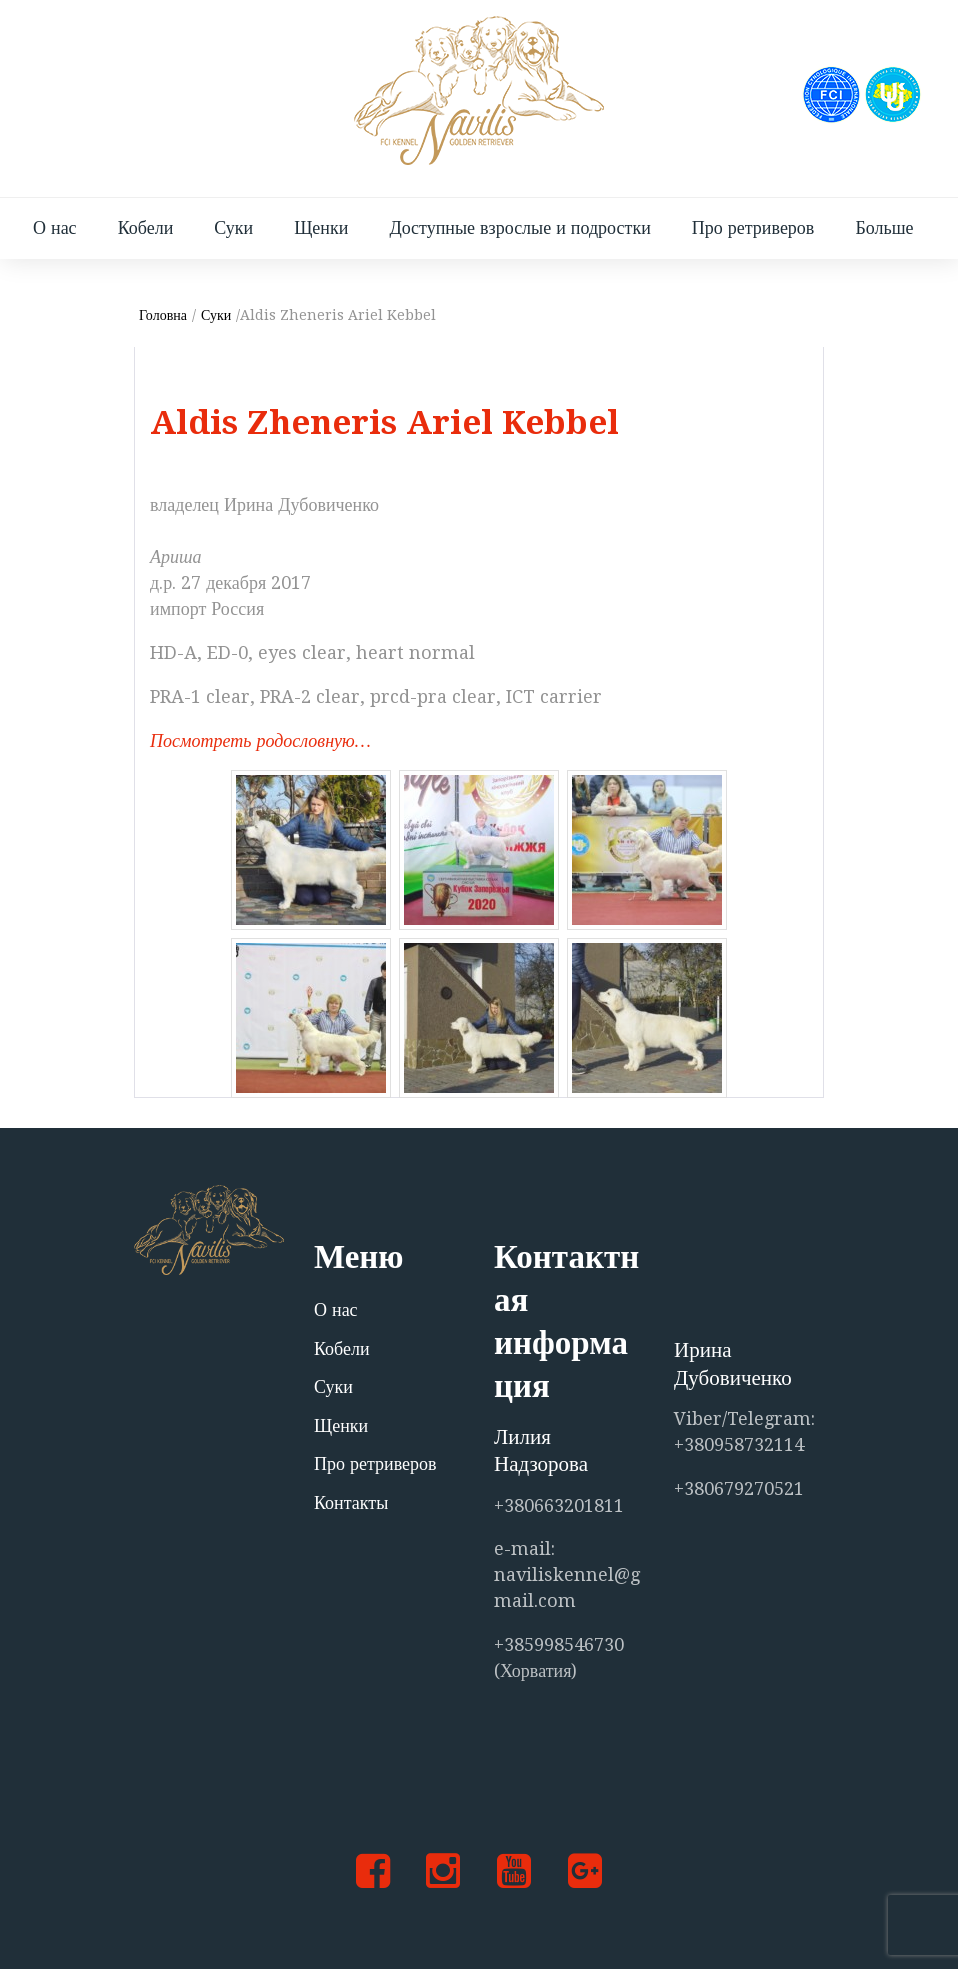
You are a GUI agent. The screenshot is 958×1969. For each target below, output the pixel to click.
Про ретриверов (753, 227)
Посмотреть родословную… (260, 740)
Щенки (321, 227)
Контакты (351, 1502)
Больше (884, 227)
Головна (163, 315)
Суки (233, 227)
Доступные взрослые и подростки (519, 227)
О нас (55, 227)
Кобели (146, 227)
